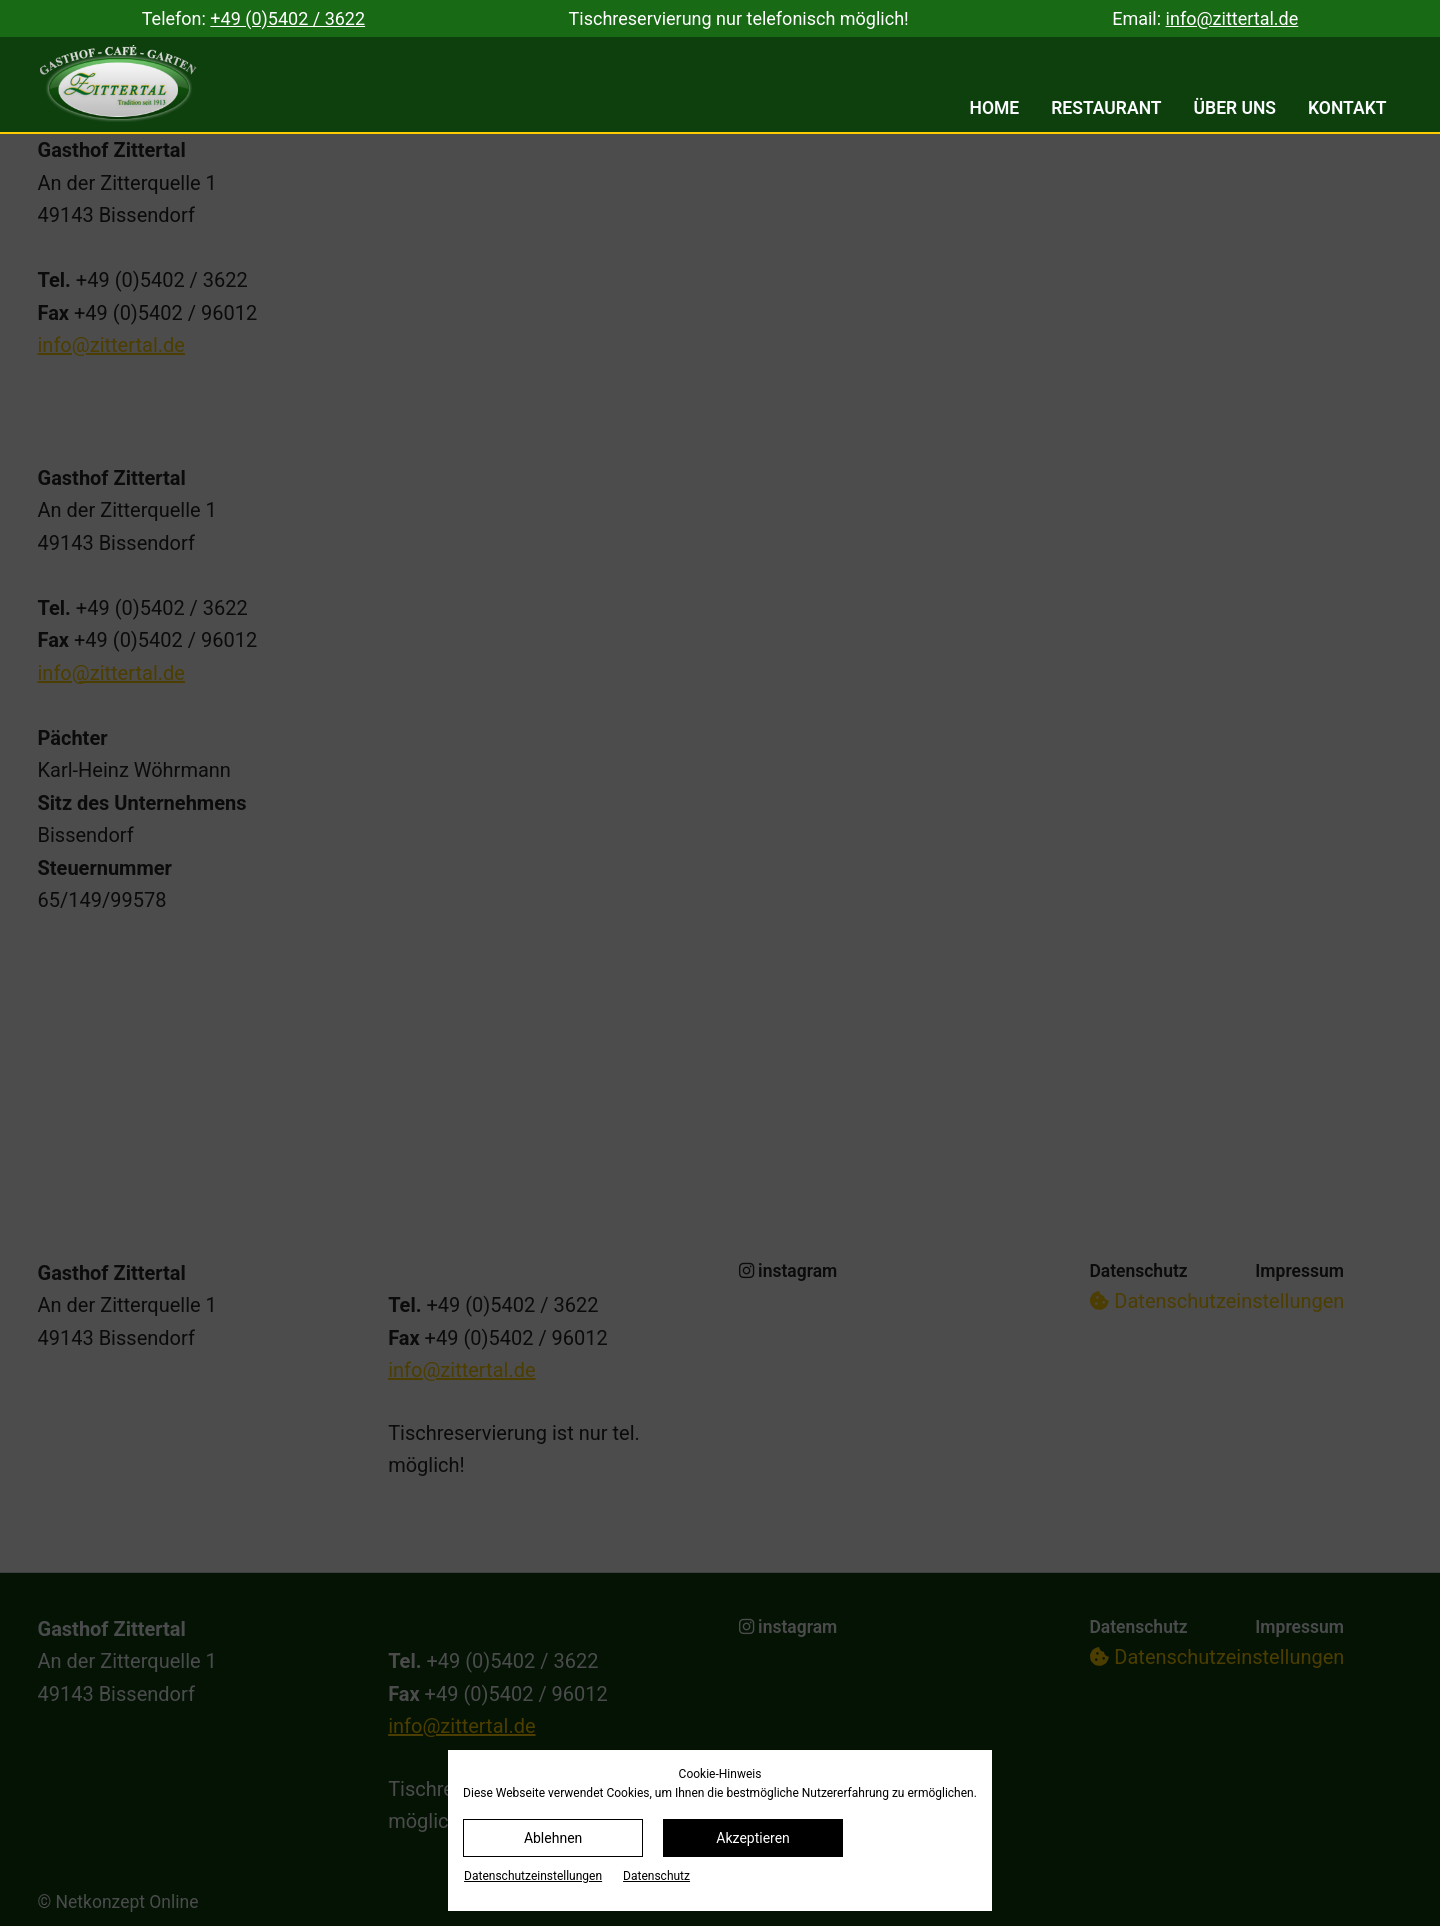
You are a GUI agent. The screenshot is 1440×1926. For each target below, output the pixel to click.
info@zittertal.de (1232, 18)
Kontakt (1347, 108)
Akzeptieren (753, 1838)
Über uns (1235, 108)
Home (995, 108)
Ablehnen (553, 1838)
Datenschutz (656, 1876)
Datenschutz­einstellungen (533, 1876)
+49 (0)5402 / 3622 (287, 18)
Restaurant (1106, 108)
